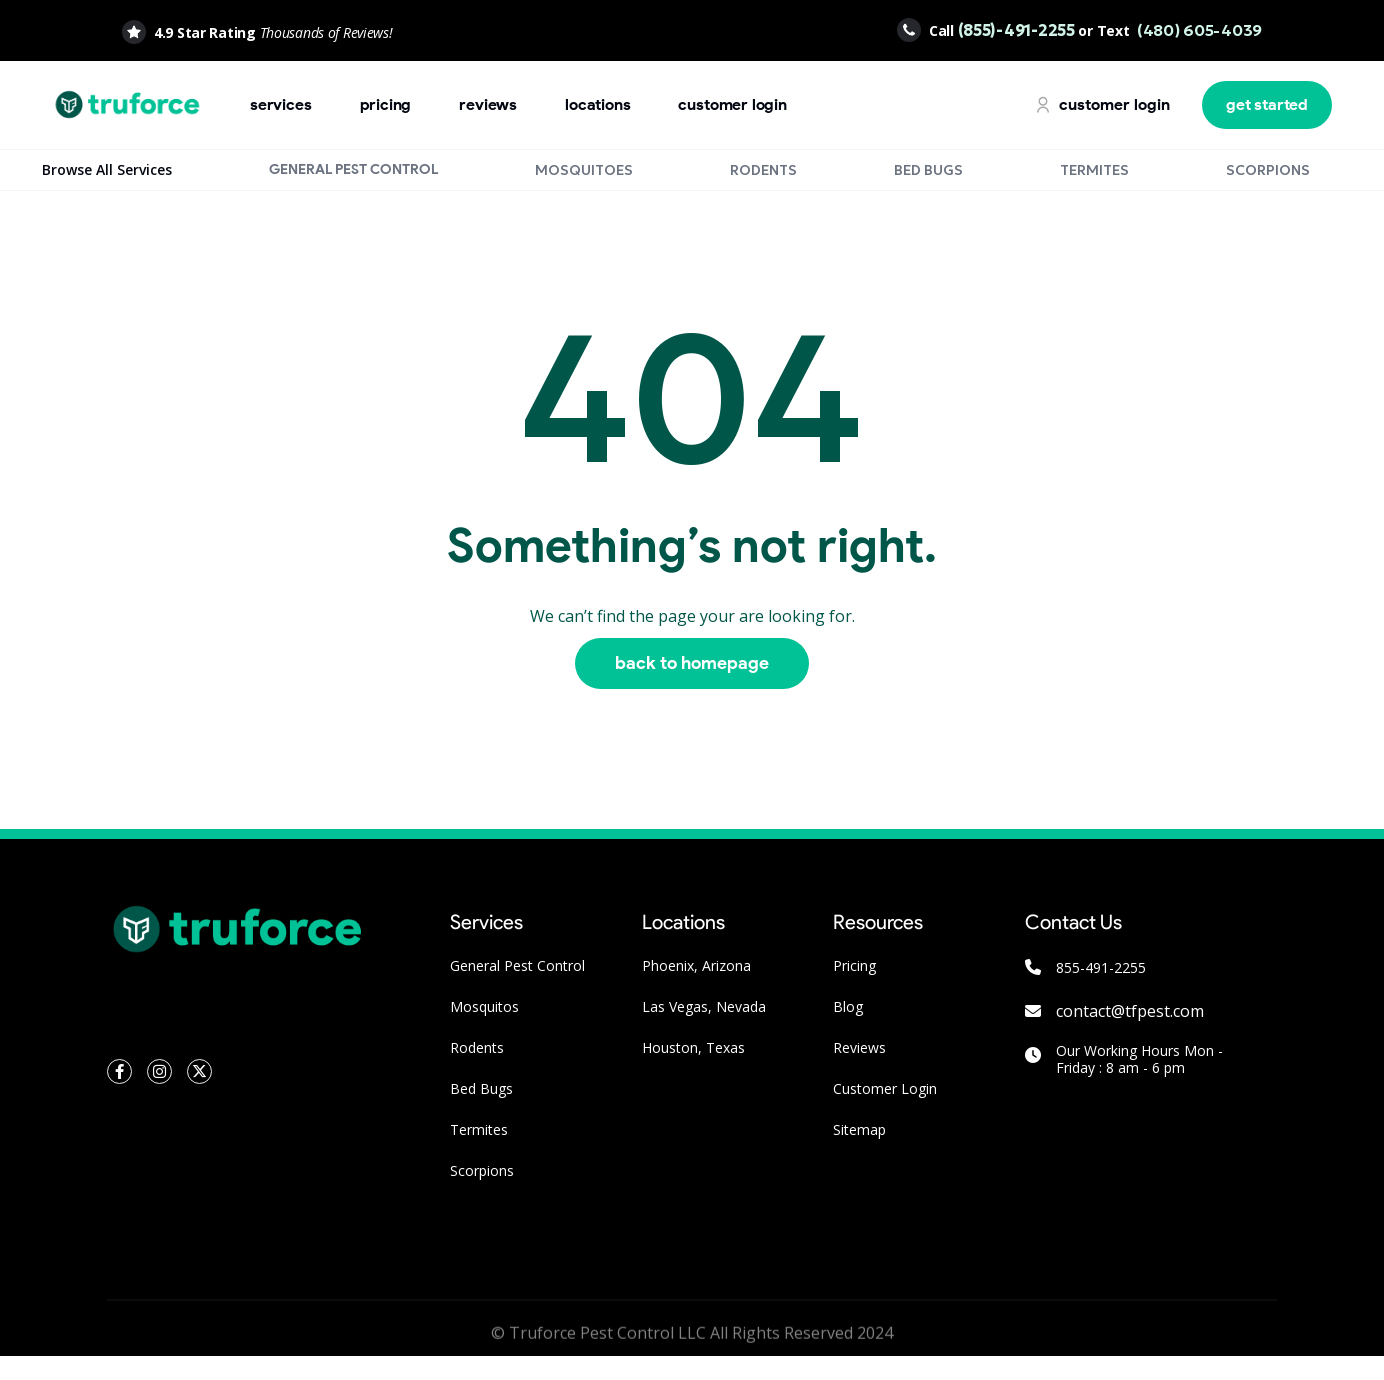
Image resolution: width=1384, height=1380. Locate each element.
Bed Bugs (481, 1088)
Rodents (477, 1047)
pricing (386, 104)
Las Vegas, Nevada (704, 1006)
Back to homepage (692, 663)
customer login (732, 104)
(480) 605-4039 (1197, 30)
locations (597, 104)
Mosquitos (484, 1006)
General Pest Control (517, 965)
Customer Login (885, 1088)
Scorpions (482, 1170)
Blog (848, 1006)
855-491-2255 (1101, 967)
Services (281, 104)
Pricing (854, 965)
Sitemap (859, 1129)
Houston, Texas (693, 1047)
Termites (479, 1129)
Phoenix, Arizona (696, 965)
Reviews (488, 104)
